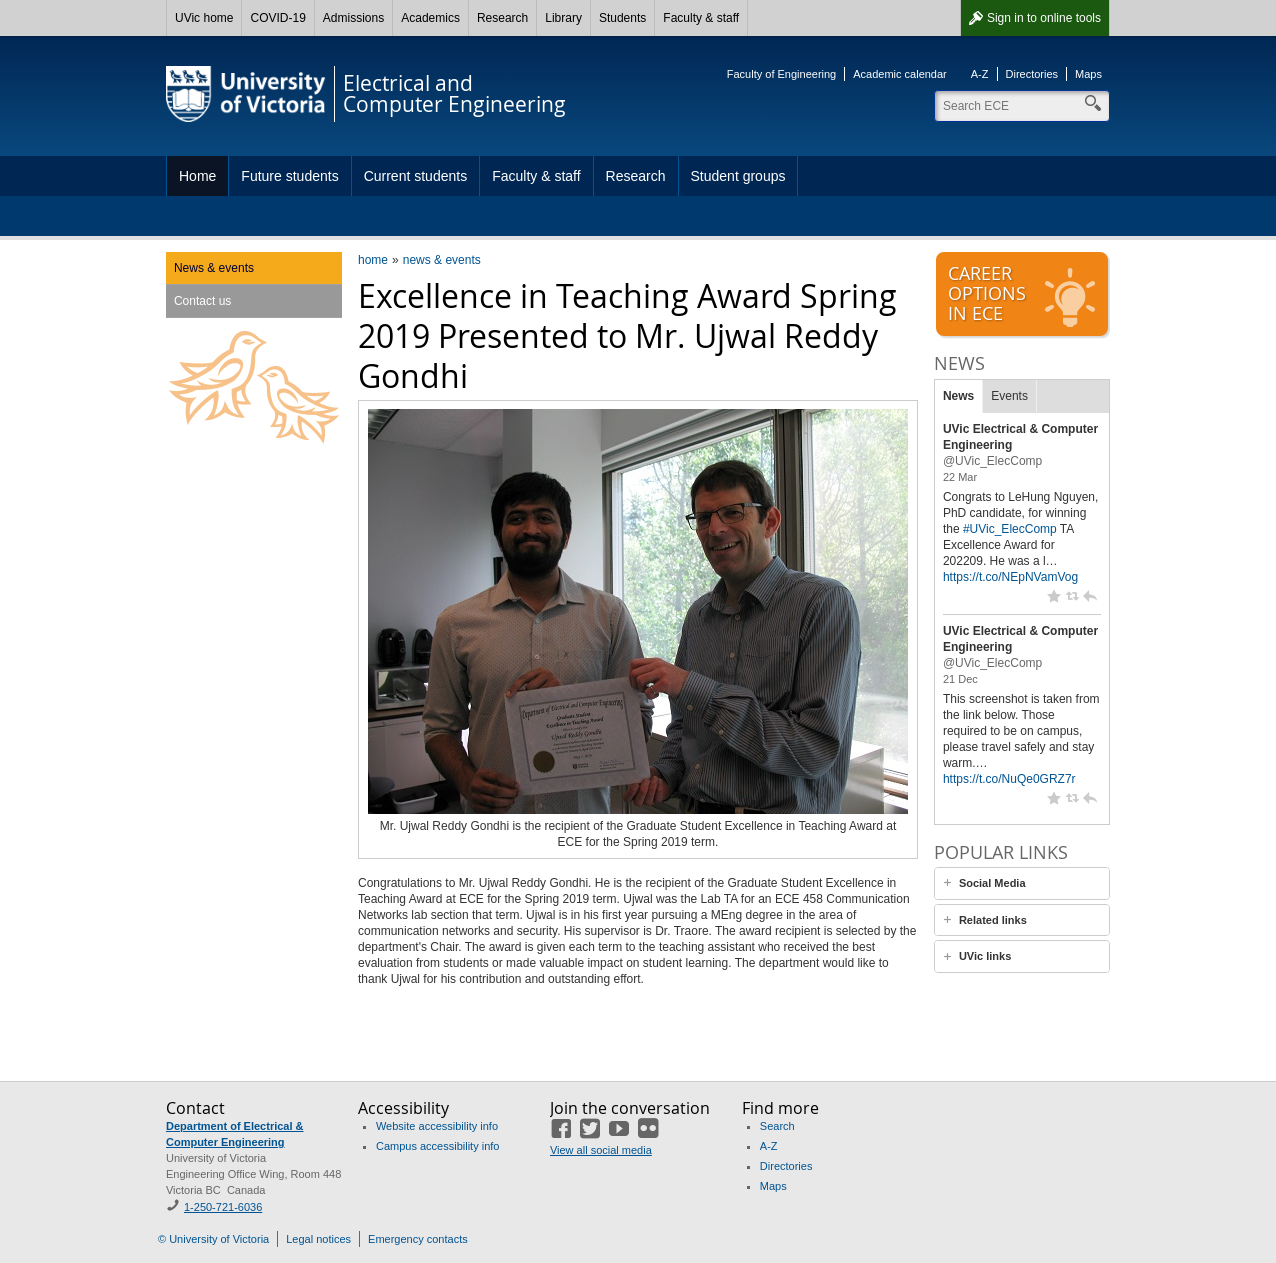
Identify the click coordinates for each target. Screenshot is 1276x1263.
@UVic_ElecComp (992, 461)
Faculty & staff (701, 18)
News (958, 396)
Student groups (738, 176)
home (373, 260)
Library (563, 18)
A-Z (980, 74)
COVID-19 (277, 18)
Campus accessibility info (438, 1146)
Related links (993, 920)
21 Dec (960, 679)
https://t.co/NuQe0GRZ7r (1009, 779)
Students (622, 18)
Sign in (1044, 18)
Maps (1088, 74)
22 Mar (960, 477)
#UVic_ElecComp (1010, 529)
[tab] (1022, 883)
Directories (1032, 74)
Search (777, 1126)
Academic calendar (900, 74)
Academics (430, 18)
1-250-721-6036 (223, 1207)
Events (1009, 396)
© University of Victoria (213, 1239)
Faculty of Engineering (781, 74)
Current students (416, 176)
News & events (214, 268)
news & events (442, 260)
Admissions (353, 18)
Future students (289, 176)
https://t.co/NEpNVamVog (1010, 577)
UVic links (985, 956)
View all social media (601, 1150)
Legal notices (318, 1239)
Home (197, 176)
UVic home (204, 18)
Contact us (202, 301)
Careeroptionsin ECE (1024, 294)
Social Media (992, 883)
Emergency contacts (418, 1239)
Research (502, 18)
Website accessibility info (437, 1126)
